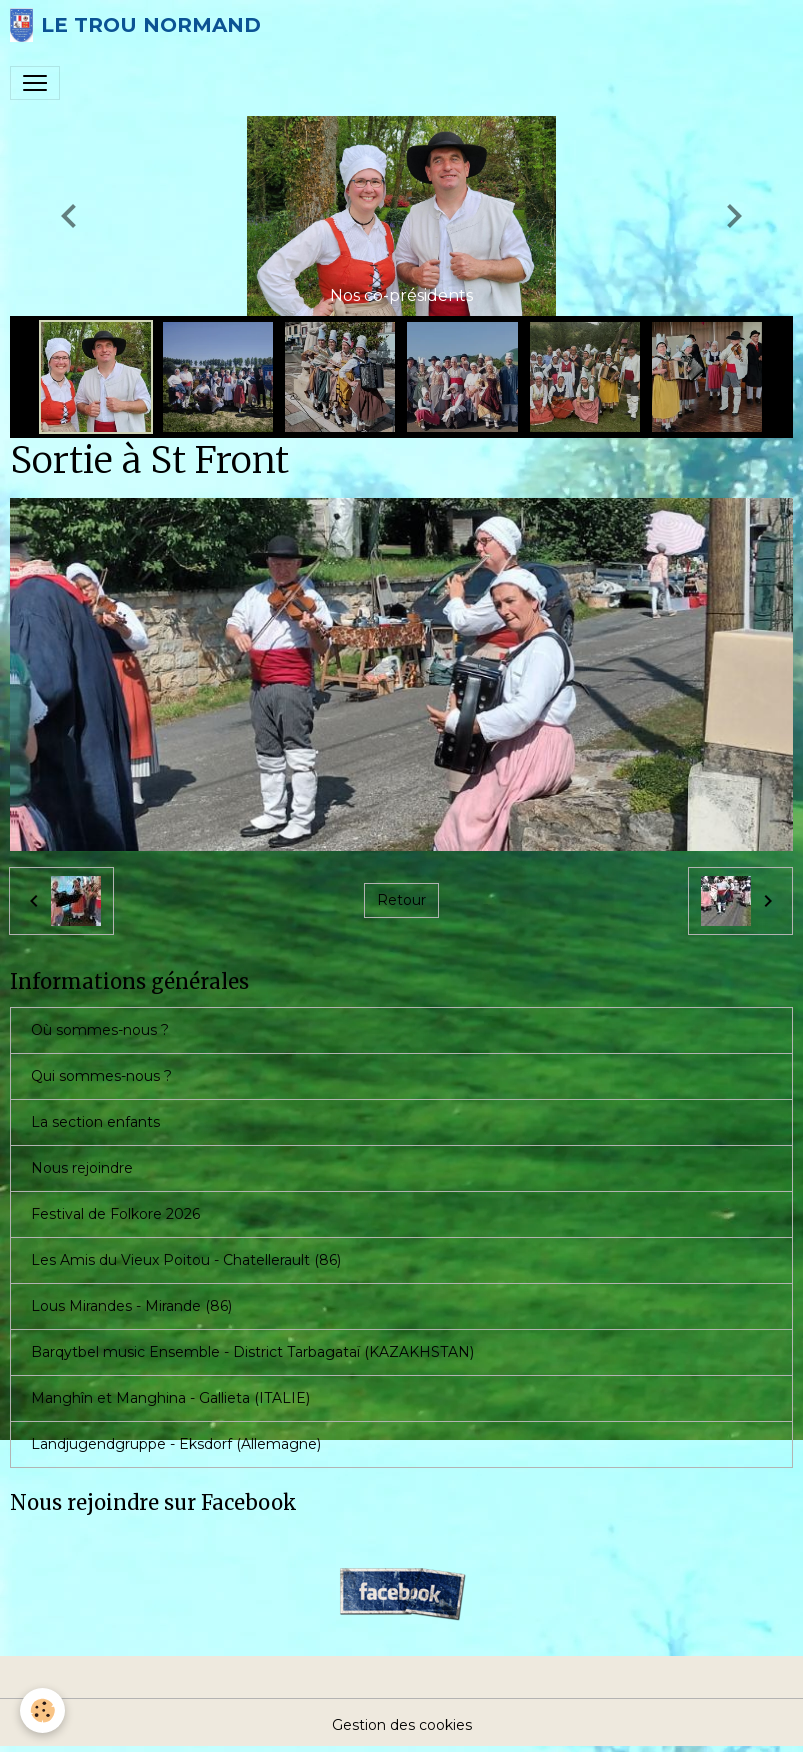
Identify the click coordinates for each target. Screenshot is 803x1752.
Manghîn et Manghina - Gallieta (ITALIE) (170, 1398)
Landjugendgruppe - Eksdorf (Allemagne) (176, 1444)
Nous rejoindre (82, 1168)
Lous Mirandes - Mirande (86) (131, 1306)
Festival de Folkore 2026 (115, 1214)
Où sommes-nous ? (100, 1030)
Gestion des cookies (402, 1725)
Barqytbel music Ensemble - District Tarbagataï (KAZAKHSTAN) (252, 1352)
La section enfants (95, 1122)
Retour (401, 900)
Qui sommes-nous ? (101, 1076)
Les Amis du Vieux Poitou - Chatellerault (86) (186, 1260)
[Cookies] (42, 1710)
